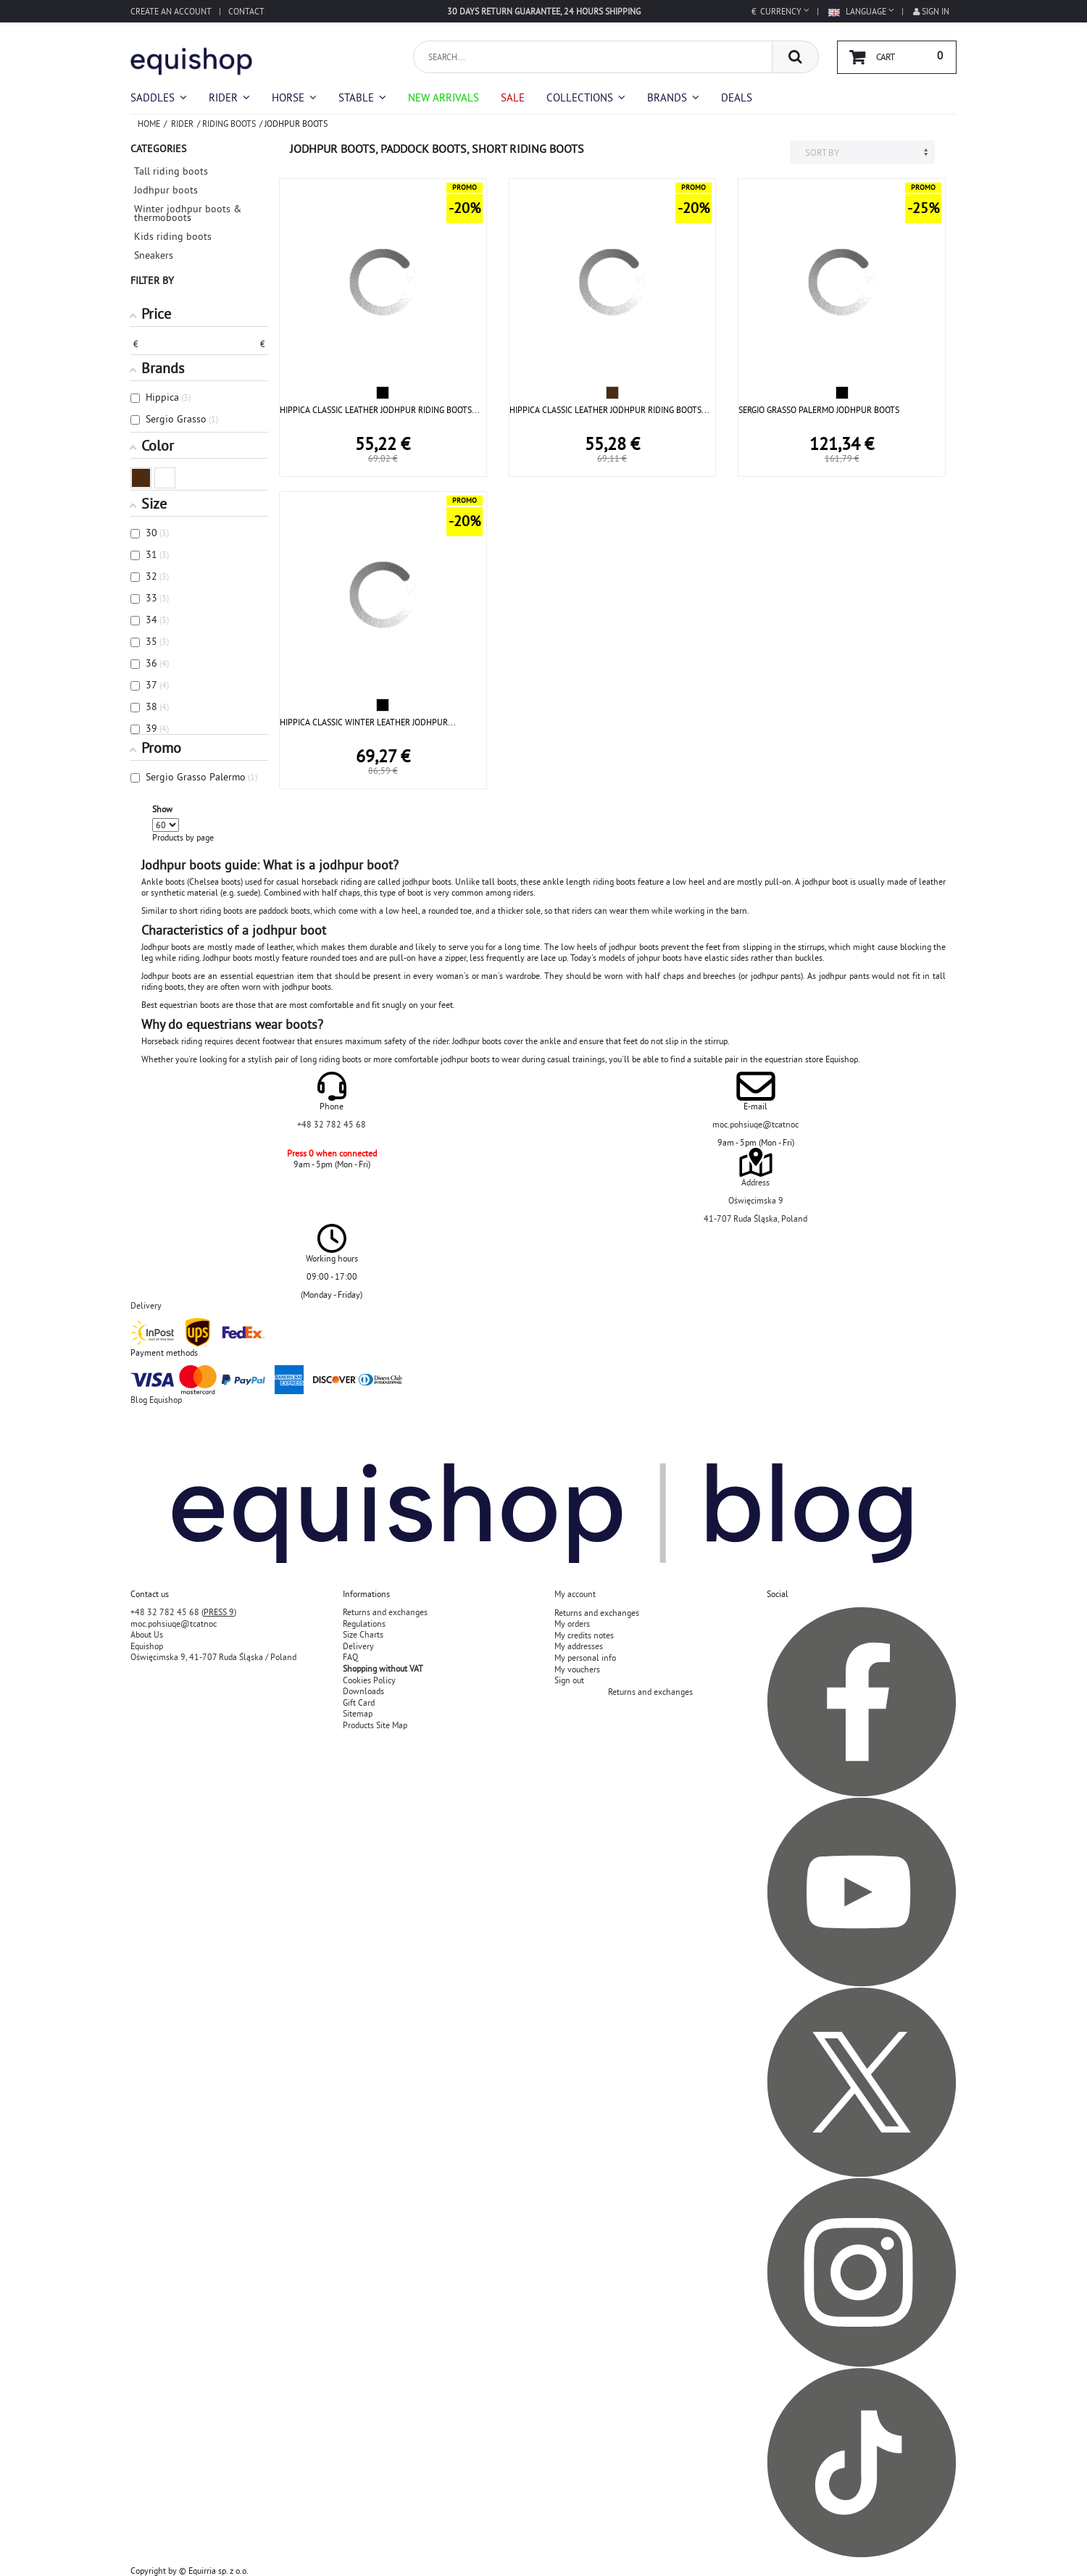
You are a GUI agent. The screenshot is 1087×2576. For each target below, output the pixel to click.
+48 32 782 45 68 (331, 1124)
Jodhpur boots (166, 189)
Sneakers (153, 255)
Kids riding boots (173, 236)
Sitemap (357, 1713)
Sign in (931, 11)
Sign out (569, 1680)
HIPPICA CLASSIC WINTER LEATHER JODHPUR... (368, 722)
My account (575, 1593)
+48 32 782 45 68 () (183, 1611)
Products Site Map (375, 1725)
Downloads (363, 1690)
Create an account (171, 11)
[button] (586, 97)
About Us (146, 1634)
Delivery (358, 1646)
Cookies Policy (369, 1680)
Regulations (364, 1623)
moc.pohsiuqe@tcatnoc (755, 1124)
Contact (246, 11)
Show (162, 809)
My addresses (578, 1646)
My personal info (585, 1657)
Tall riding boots (171, 171)
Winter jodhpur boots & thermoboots (187, 213)
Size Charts (363, 1634)
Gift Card (359, 1702)
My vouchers (577, 1669)
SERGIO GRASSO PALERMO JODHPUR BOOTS (818, 409)
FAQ (350, 1656)
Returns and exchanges (385, 1611)
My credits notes (584, 1635)
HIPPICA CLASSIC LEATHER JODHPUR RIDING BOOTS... (380, 409)
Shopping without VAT (383, 1668)
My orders (572, 1623)
